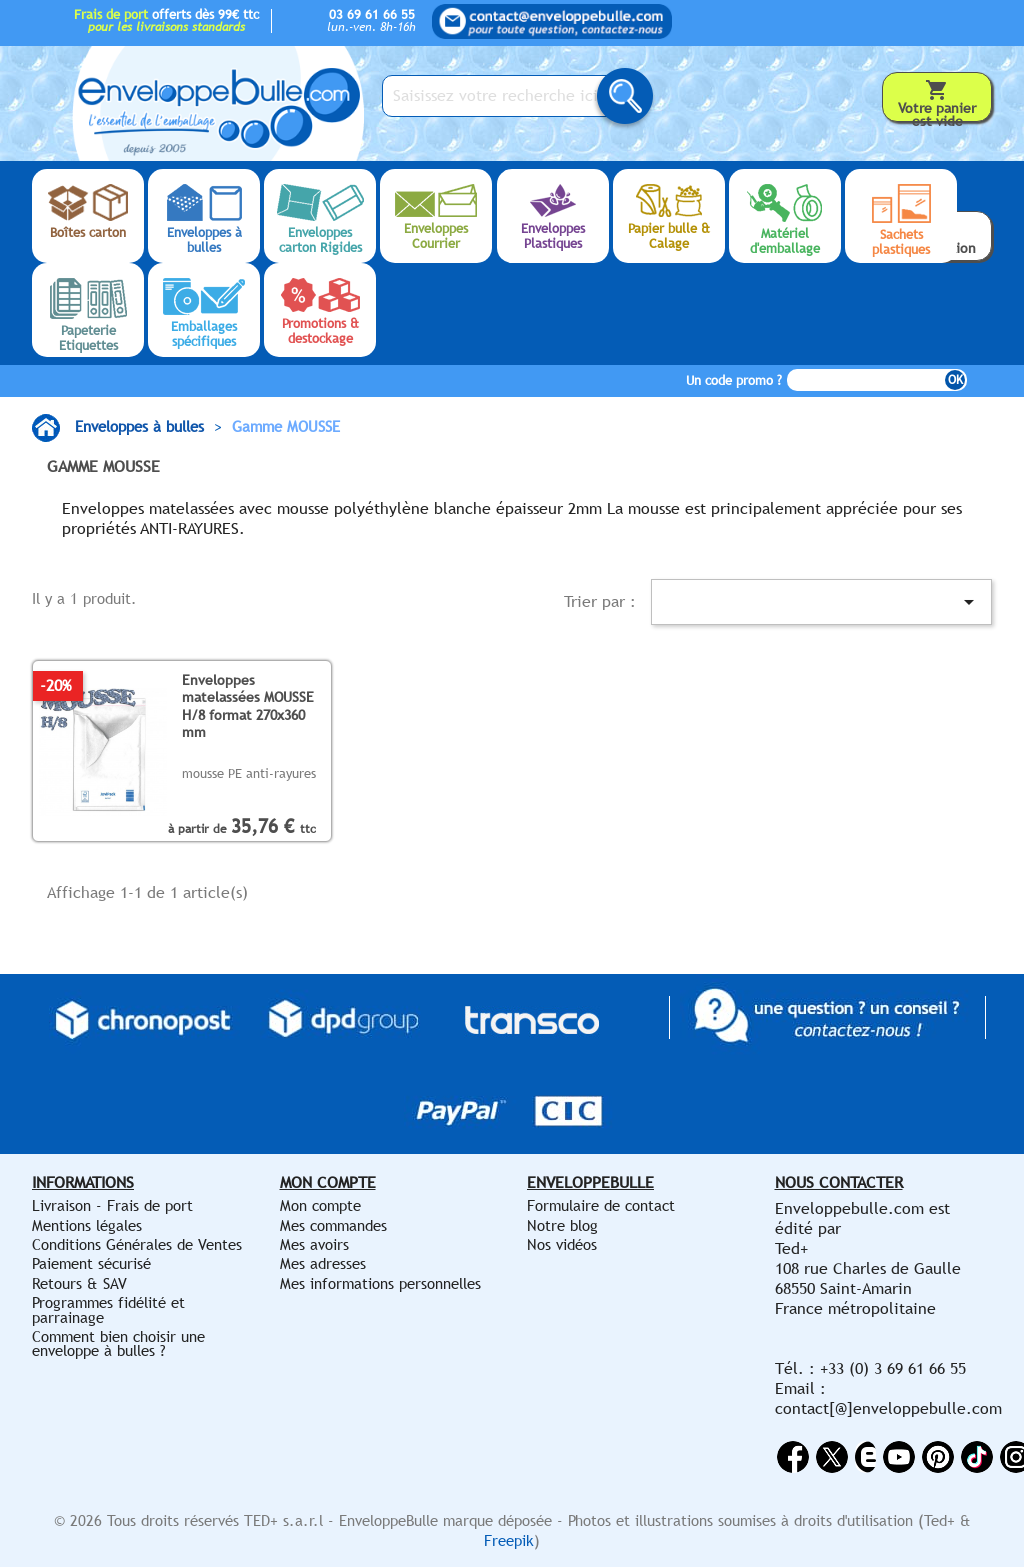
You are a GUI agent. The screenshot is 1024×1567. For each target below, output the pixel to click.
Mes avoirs (314, 1244)
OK (955, 380)
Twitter (832, 1457)
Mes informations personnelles (380, 1283)
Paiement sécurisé (91, 1263)
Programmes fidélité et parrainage (108, 1309)
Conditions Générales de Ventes (137, 1244)
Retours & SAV (79, 1283)
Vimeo (977, 1457)
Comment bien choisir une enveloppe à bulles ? (118, 1343)
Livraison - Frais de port (112, 1205)
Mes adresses (323, 1263)
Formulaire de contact (601, 1205)
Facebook (793, 1457)
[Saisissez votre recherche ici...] (501, 96)
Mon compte (320, 1205)
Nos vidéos (562, 1244)
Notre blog (562, 1225)
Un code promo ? (734, 380)
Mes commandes (333, 1225)
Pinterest (938, 1457)
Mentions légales (87, 1225)
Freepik (509, 1540)
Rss (865, 1457)
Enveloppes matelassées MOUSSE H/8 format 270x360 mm (248, 706)
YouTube (899, 1457)
